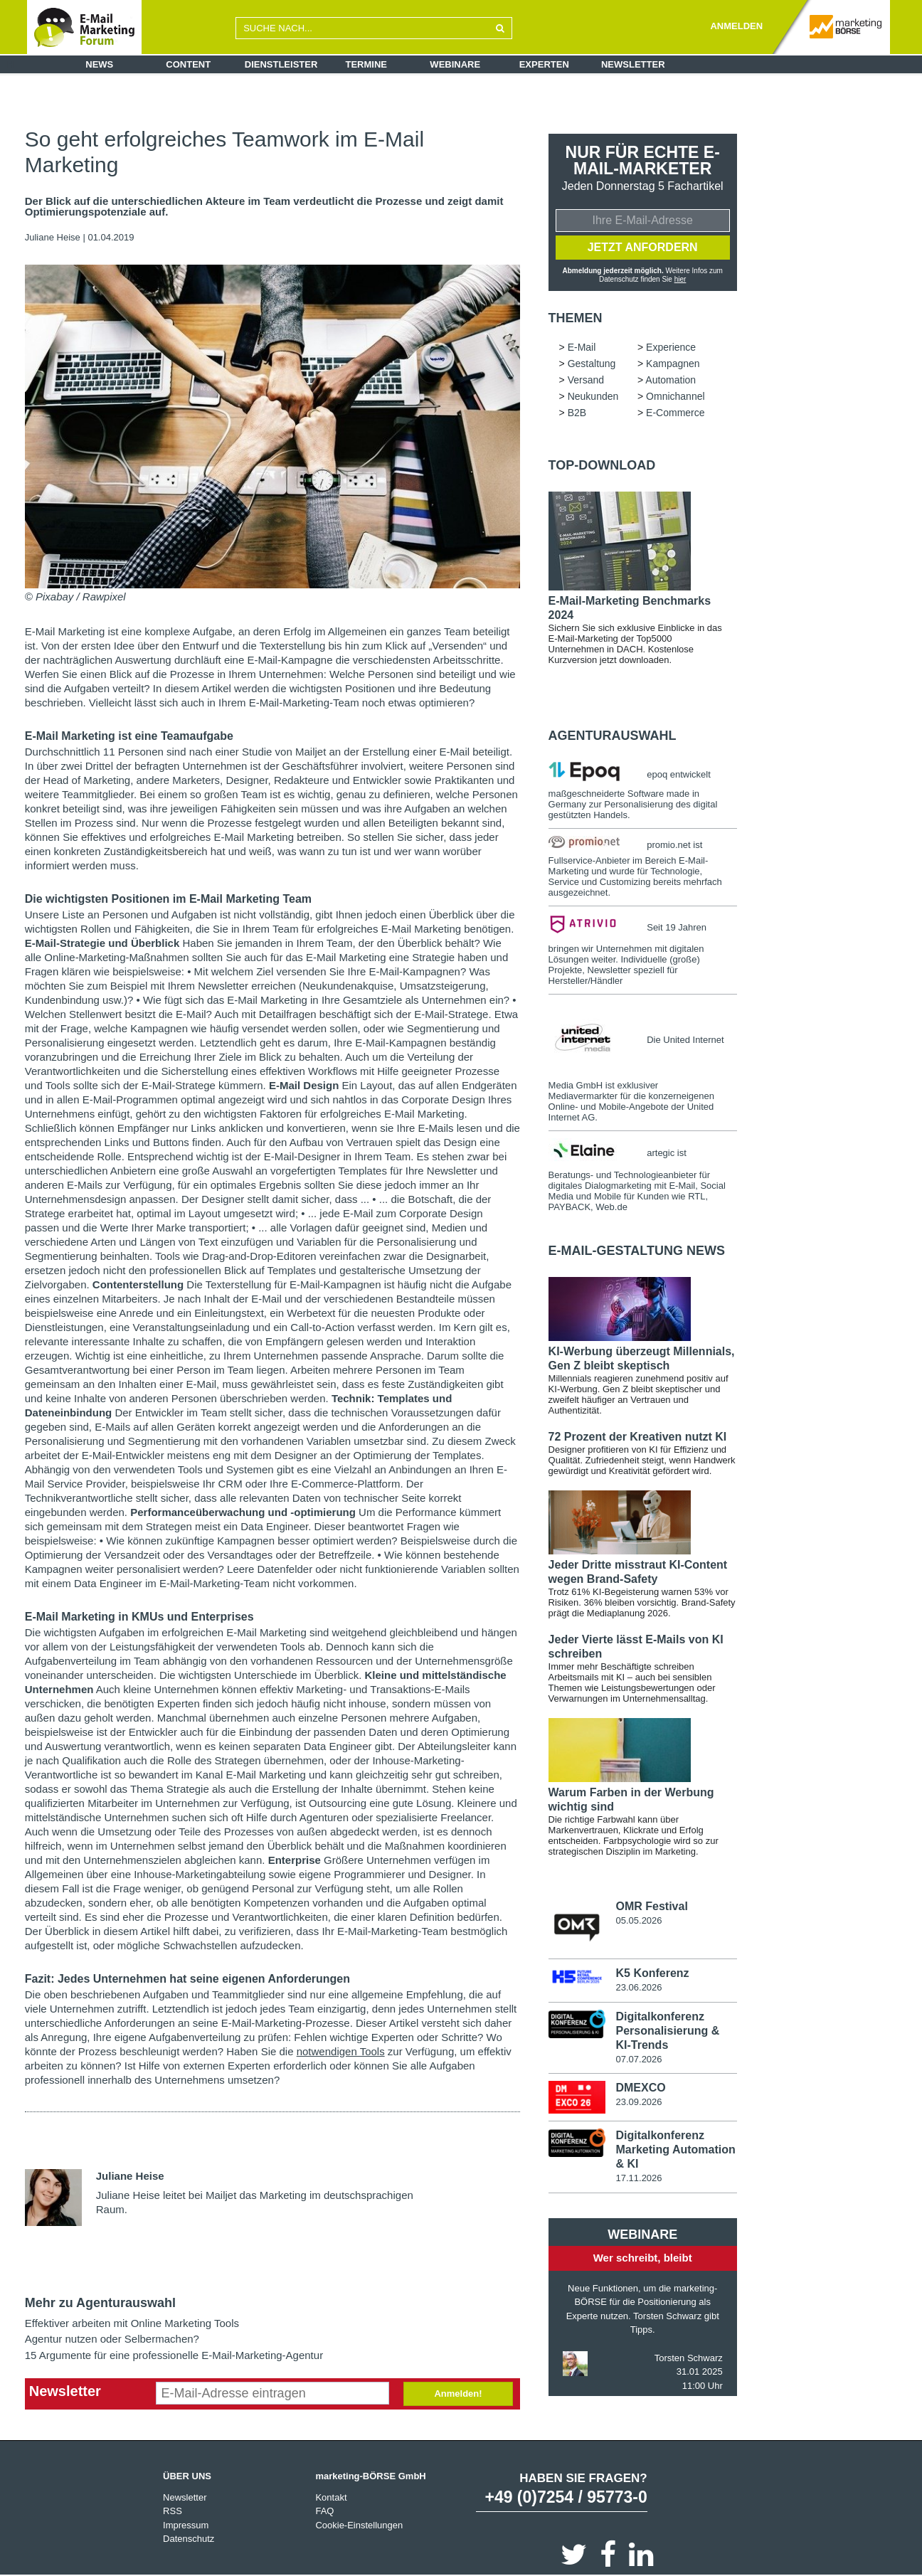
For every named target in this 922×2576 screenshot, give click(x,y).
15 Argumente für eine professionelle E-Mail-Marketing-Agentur (174, 2355)
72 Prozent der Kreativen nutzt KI (638, 1437)
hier (680, 279)
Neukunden (593, 396)
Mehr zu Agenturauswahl (100, 2303)
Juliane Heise (52, 237)
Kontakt (330, 2497)
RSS (172, 2511)
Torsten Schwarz (689, 2358)
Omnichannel (675, 396)
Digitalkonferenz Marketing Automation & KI (675, 2149)
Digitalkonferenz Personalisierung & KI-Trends (667, 2030)
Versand (586, 380)
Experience (671, 347)
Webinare (455, 64)
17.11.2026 (638, 2178)
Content (188, 64)
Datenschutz (188, 2538)
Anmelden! (458, 2393)
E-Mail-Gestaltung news (637, 1251)
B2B (577, 412)
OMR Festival (651, 1906)
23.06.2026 (638, 1987)
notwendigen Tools (341, 2051)
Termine (367, 64)
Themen (576, 318)
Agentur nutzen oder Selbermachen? (112, 2339)
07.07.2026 (638, 2059)
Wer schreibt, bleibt (642, 2258)
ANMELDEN (736, 26)
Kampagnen (673, 363)
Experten (544, 64)
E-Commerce (675, 412)
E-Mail (582, 347)
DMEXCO (640, 2088)
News (99, 64)
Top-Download (602, 465)
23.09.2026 (638, 2102)
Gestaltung (592, 363)
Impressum (185, 2525)
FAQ (324, 2511)
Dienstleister (281, 64)
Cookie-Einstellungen (359, 2525)
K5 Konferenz (652, 1973)
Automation (670, 380)
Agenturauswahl (613, 735)
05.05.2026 (638, 1920)
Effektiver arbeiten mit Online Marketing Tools (132, 2323)
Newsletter (633, 64)
